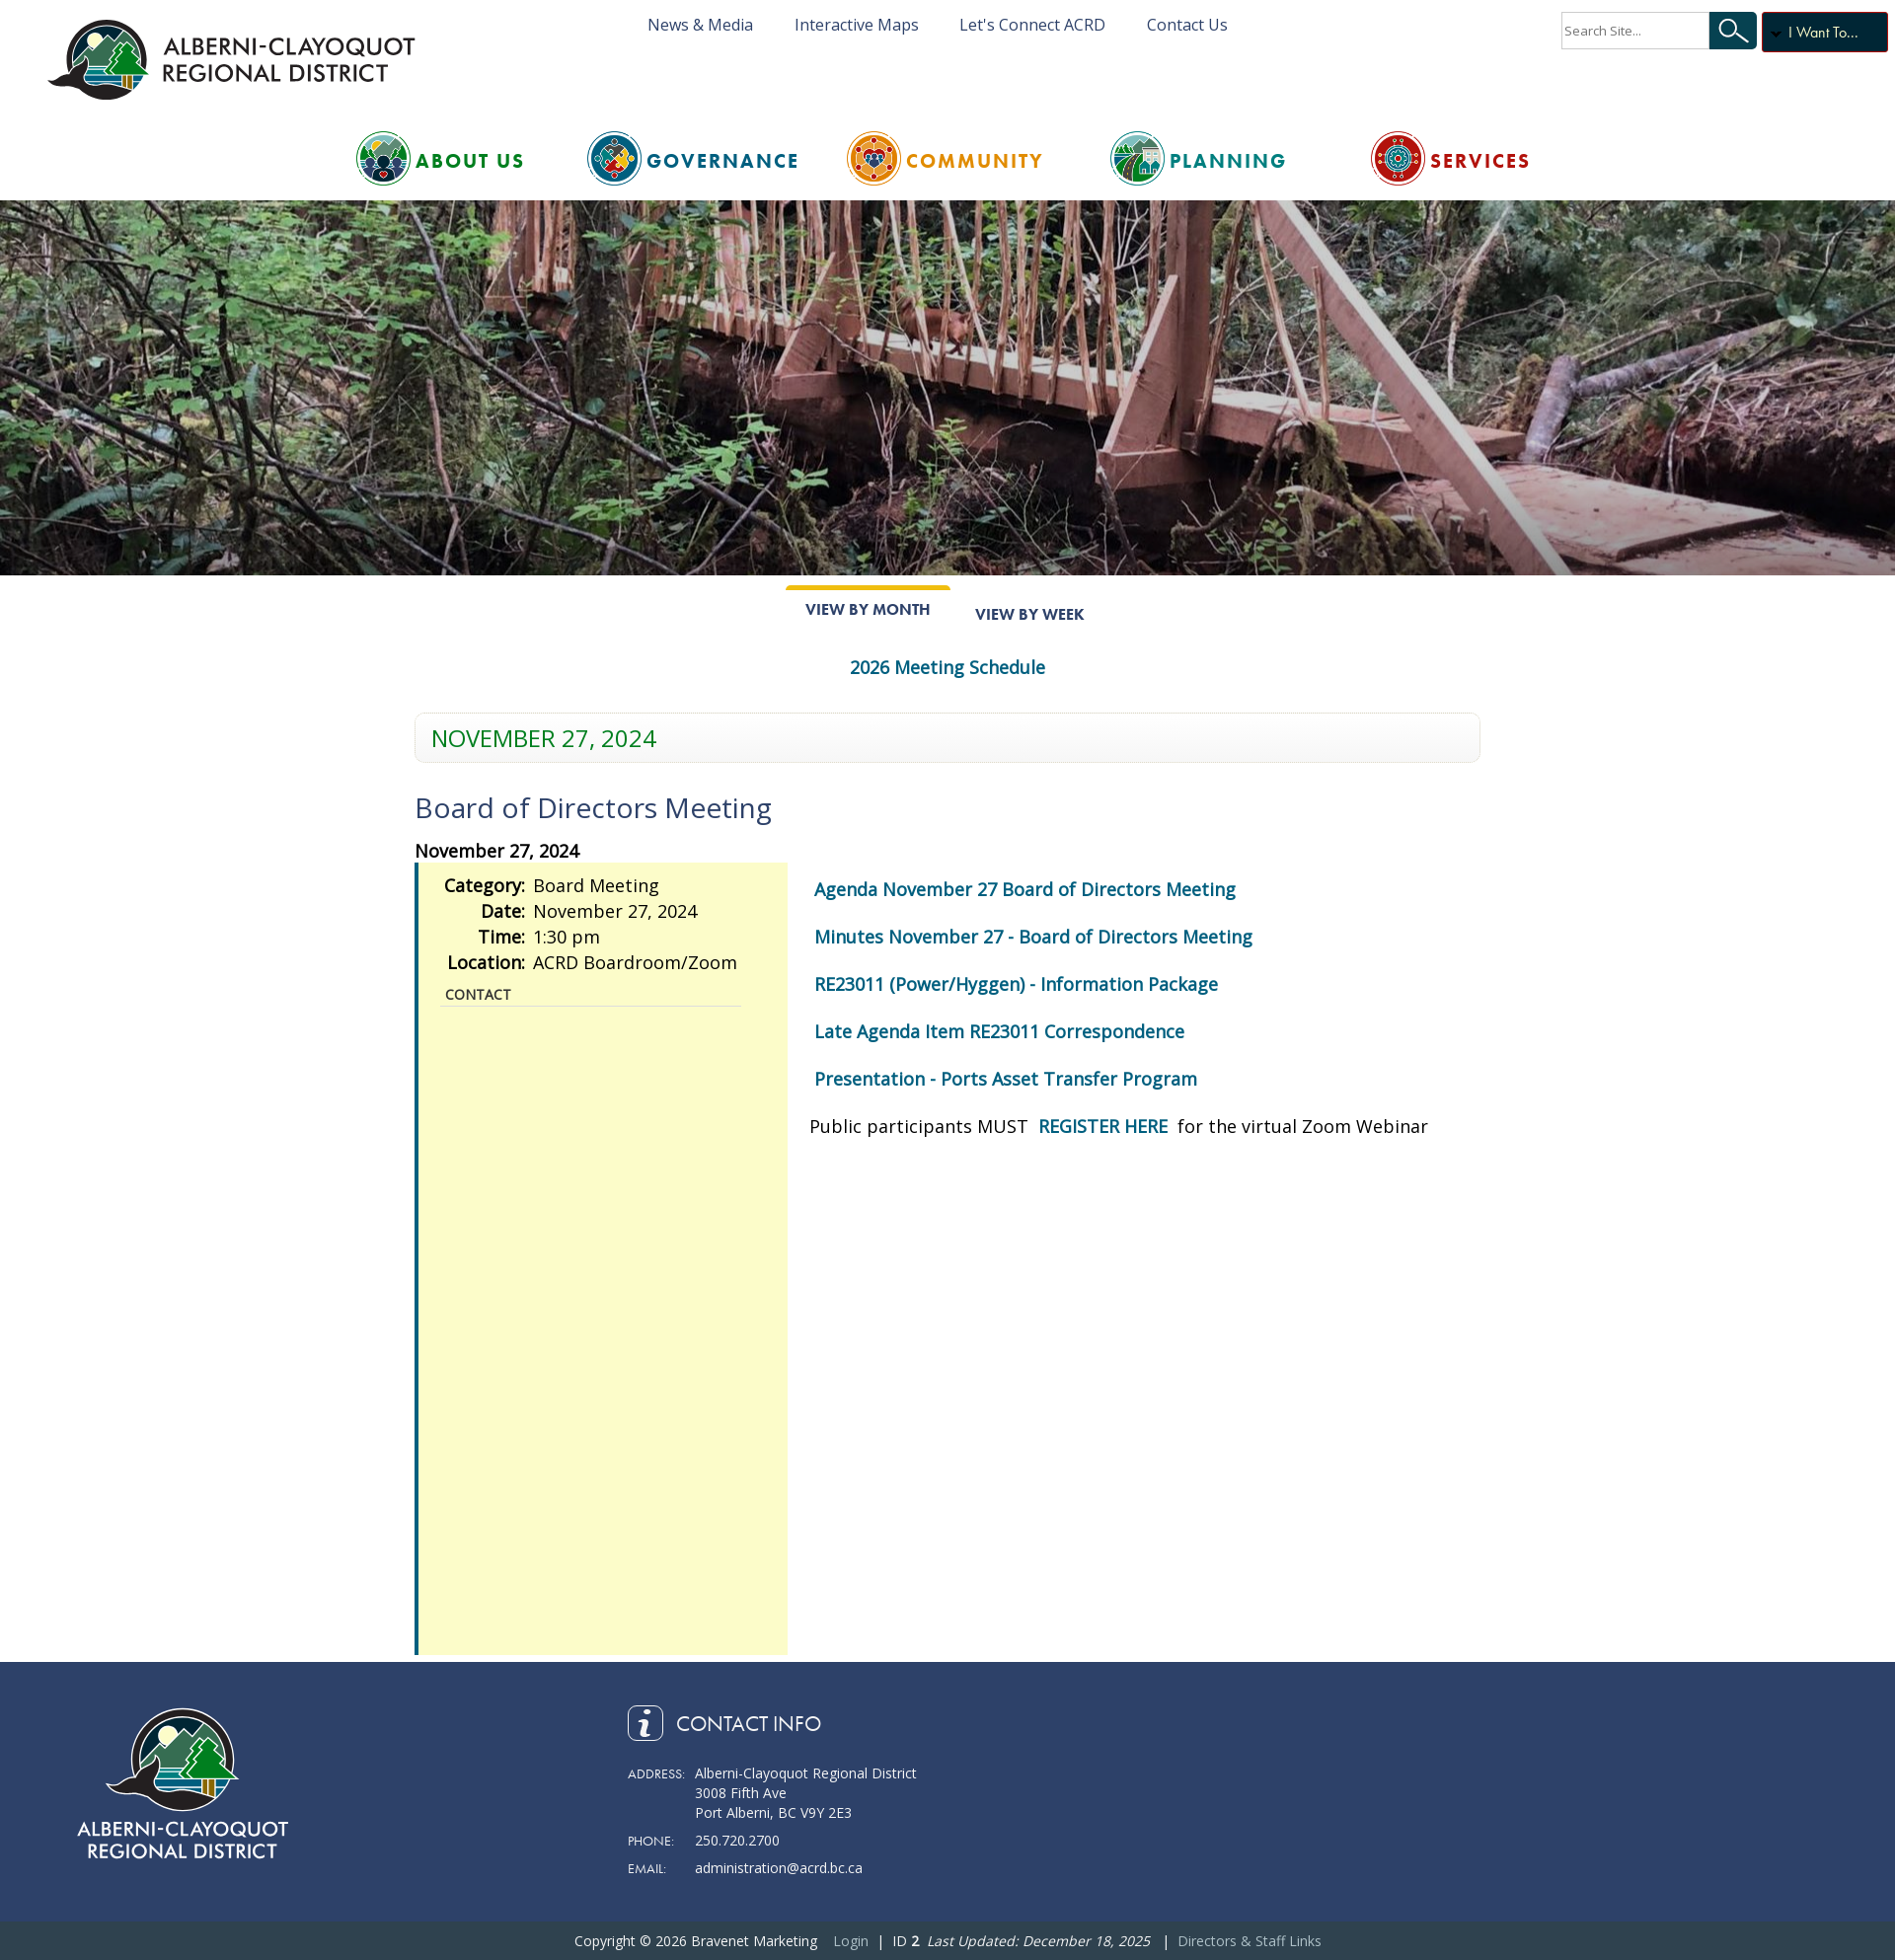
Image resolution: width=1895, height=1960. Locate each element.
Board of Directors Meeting (593, 807)
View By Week (1030, 614)
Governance (722, 161)
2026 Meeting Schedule (947, 667)
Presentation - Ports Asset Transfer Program (1005, 1079)
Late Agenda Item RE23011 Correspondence (999, 1031)
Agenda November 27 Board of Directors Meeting (1025, 889)
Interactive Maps (857, 25)
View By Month (868, 609)
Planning (1228, 161)
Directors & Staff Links (1249, 1940)
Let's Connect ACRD (1032, 25)
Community (975, 161)
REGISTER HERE (1105, 1126)
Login (851, 1940)
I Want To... (1823, 32)
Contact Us (1187, 25)
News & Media (700, 25)
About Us (470, 161)
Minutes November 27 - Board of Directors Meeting (1033, 936)
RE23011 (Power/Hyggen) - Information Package (1016, 984)
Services (1480, 161)
